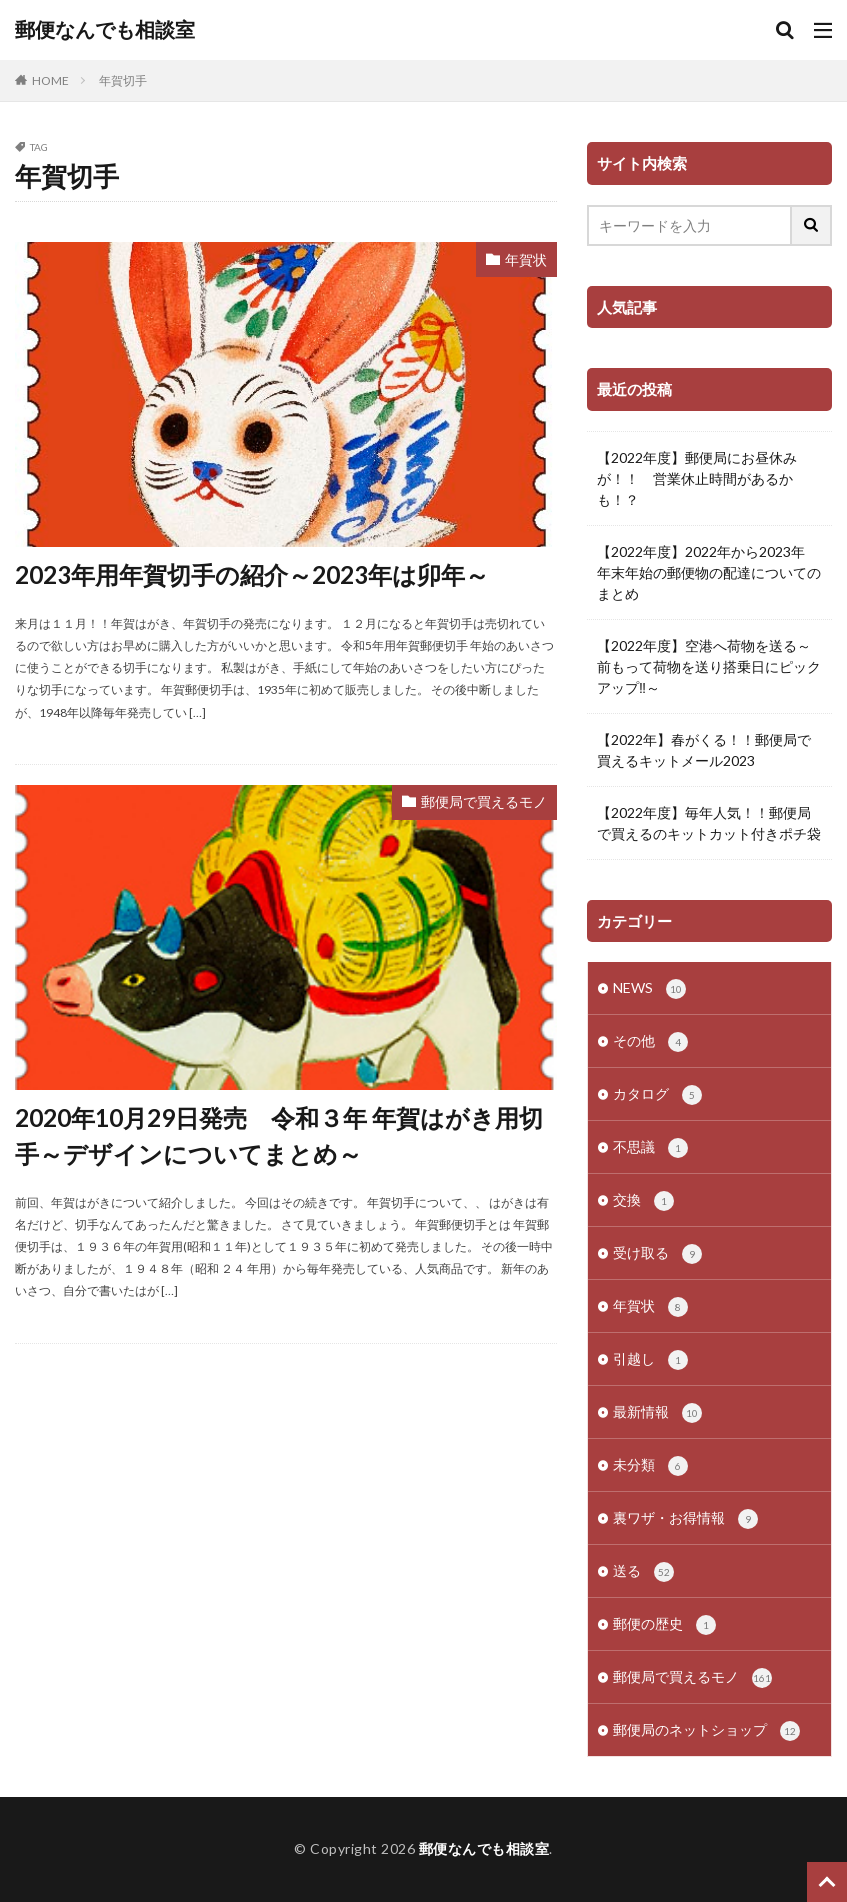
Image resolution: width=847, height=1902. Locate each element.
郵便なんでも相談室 (105, 30)
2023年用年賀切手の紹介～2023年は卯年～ (252, 574)
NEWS (649, 989)
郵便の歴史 (664, 1625)
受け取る (657, 1254)
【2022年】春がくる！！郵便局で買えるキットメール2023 (704, 750)
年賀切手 (123, 80)
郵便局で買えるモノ (484, 801)
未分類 (650, 1466)
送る (643, 1572)
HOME (50, 80)
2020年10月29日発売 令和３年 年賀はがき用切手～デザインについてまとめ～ (279, 1135)
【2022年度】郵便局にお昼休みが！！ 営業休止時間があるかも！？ (697, 478)
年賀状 (526, 259)
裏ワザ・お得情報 (685, 1519)
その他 (650, 1042)
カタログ (657, 1095)
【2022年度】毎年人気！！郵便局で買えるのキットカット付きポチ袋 (709, 823)
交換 (643, 1201)
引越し (650, 1360)
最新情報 (657, 1413)
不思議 (650, 1148)
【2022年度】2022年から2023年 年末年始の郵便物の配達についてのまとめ (709, 572)
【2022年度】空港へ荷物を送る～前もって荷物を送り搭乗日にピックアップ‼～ (709, 666)
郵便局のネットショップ (706, 1731)
